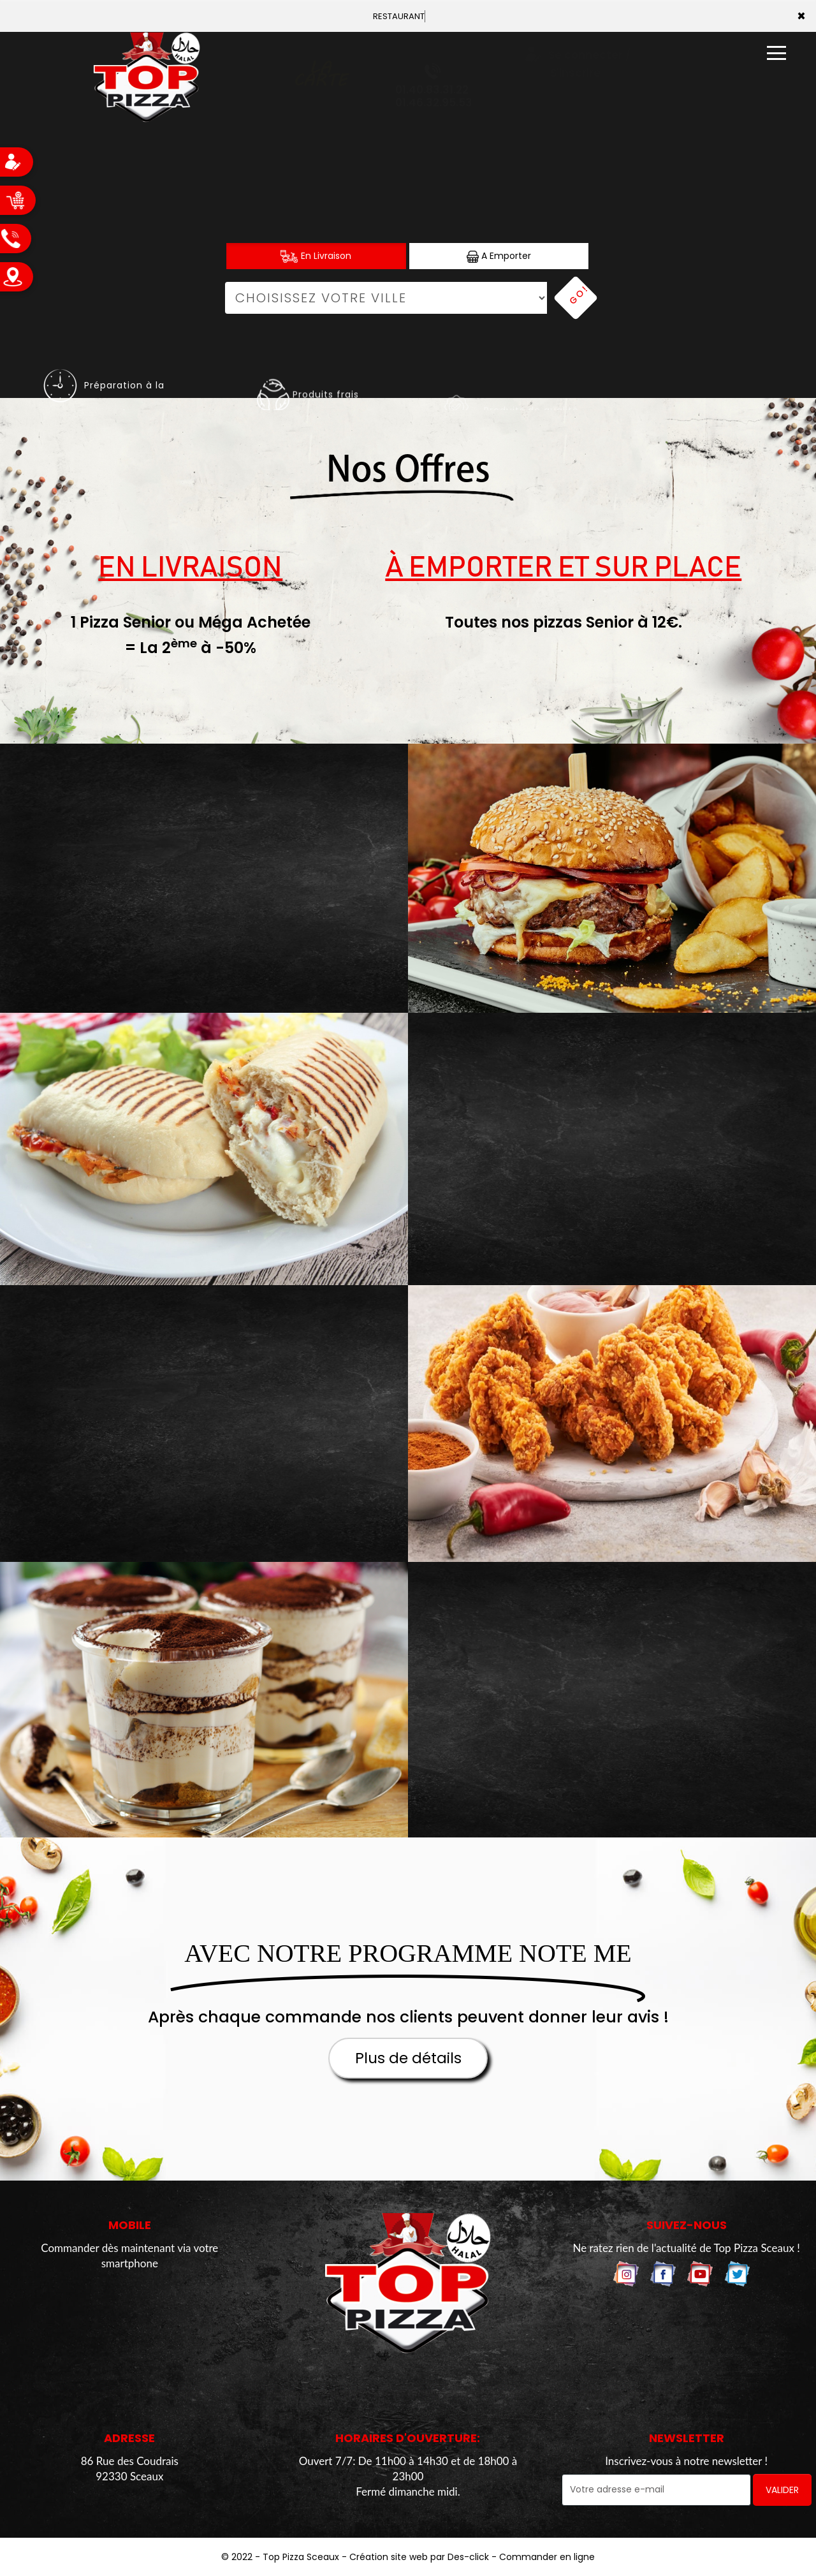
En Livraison (315, 256)
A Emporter (499, 256)
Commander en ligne (547, 2556)
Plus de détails (408, 2058)
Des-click (468, 2556)
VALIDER (782, 2490)
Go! (578, 295)
